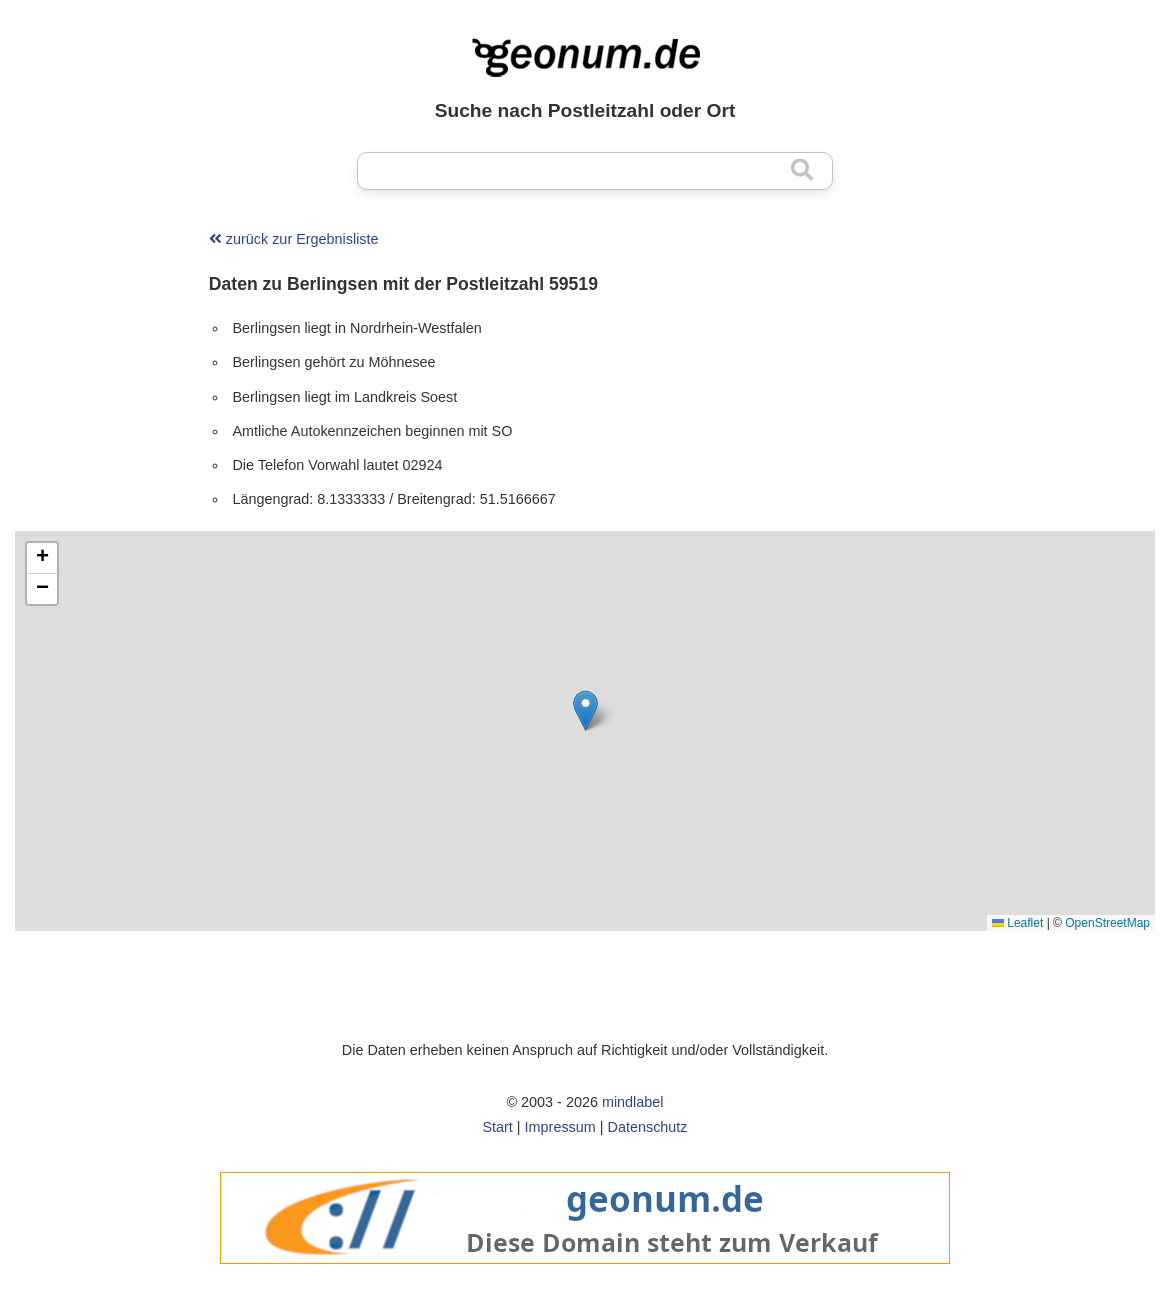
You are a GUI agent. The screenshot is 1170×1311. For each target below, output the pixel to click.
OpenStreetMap (1107, 923)
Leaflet (1017, 923)
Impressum (560, 1127)
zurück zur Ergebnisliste (294, 239)
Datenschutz (648, 1127)
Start (497, 1127)
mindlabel (633, 1102)
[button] (585, 710)
